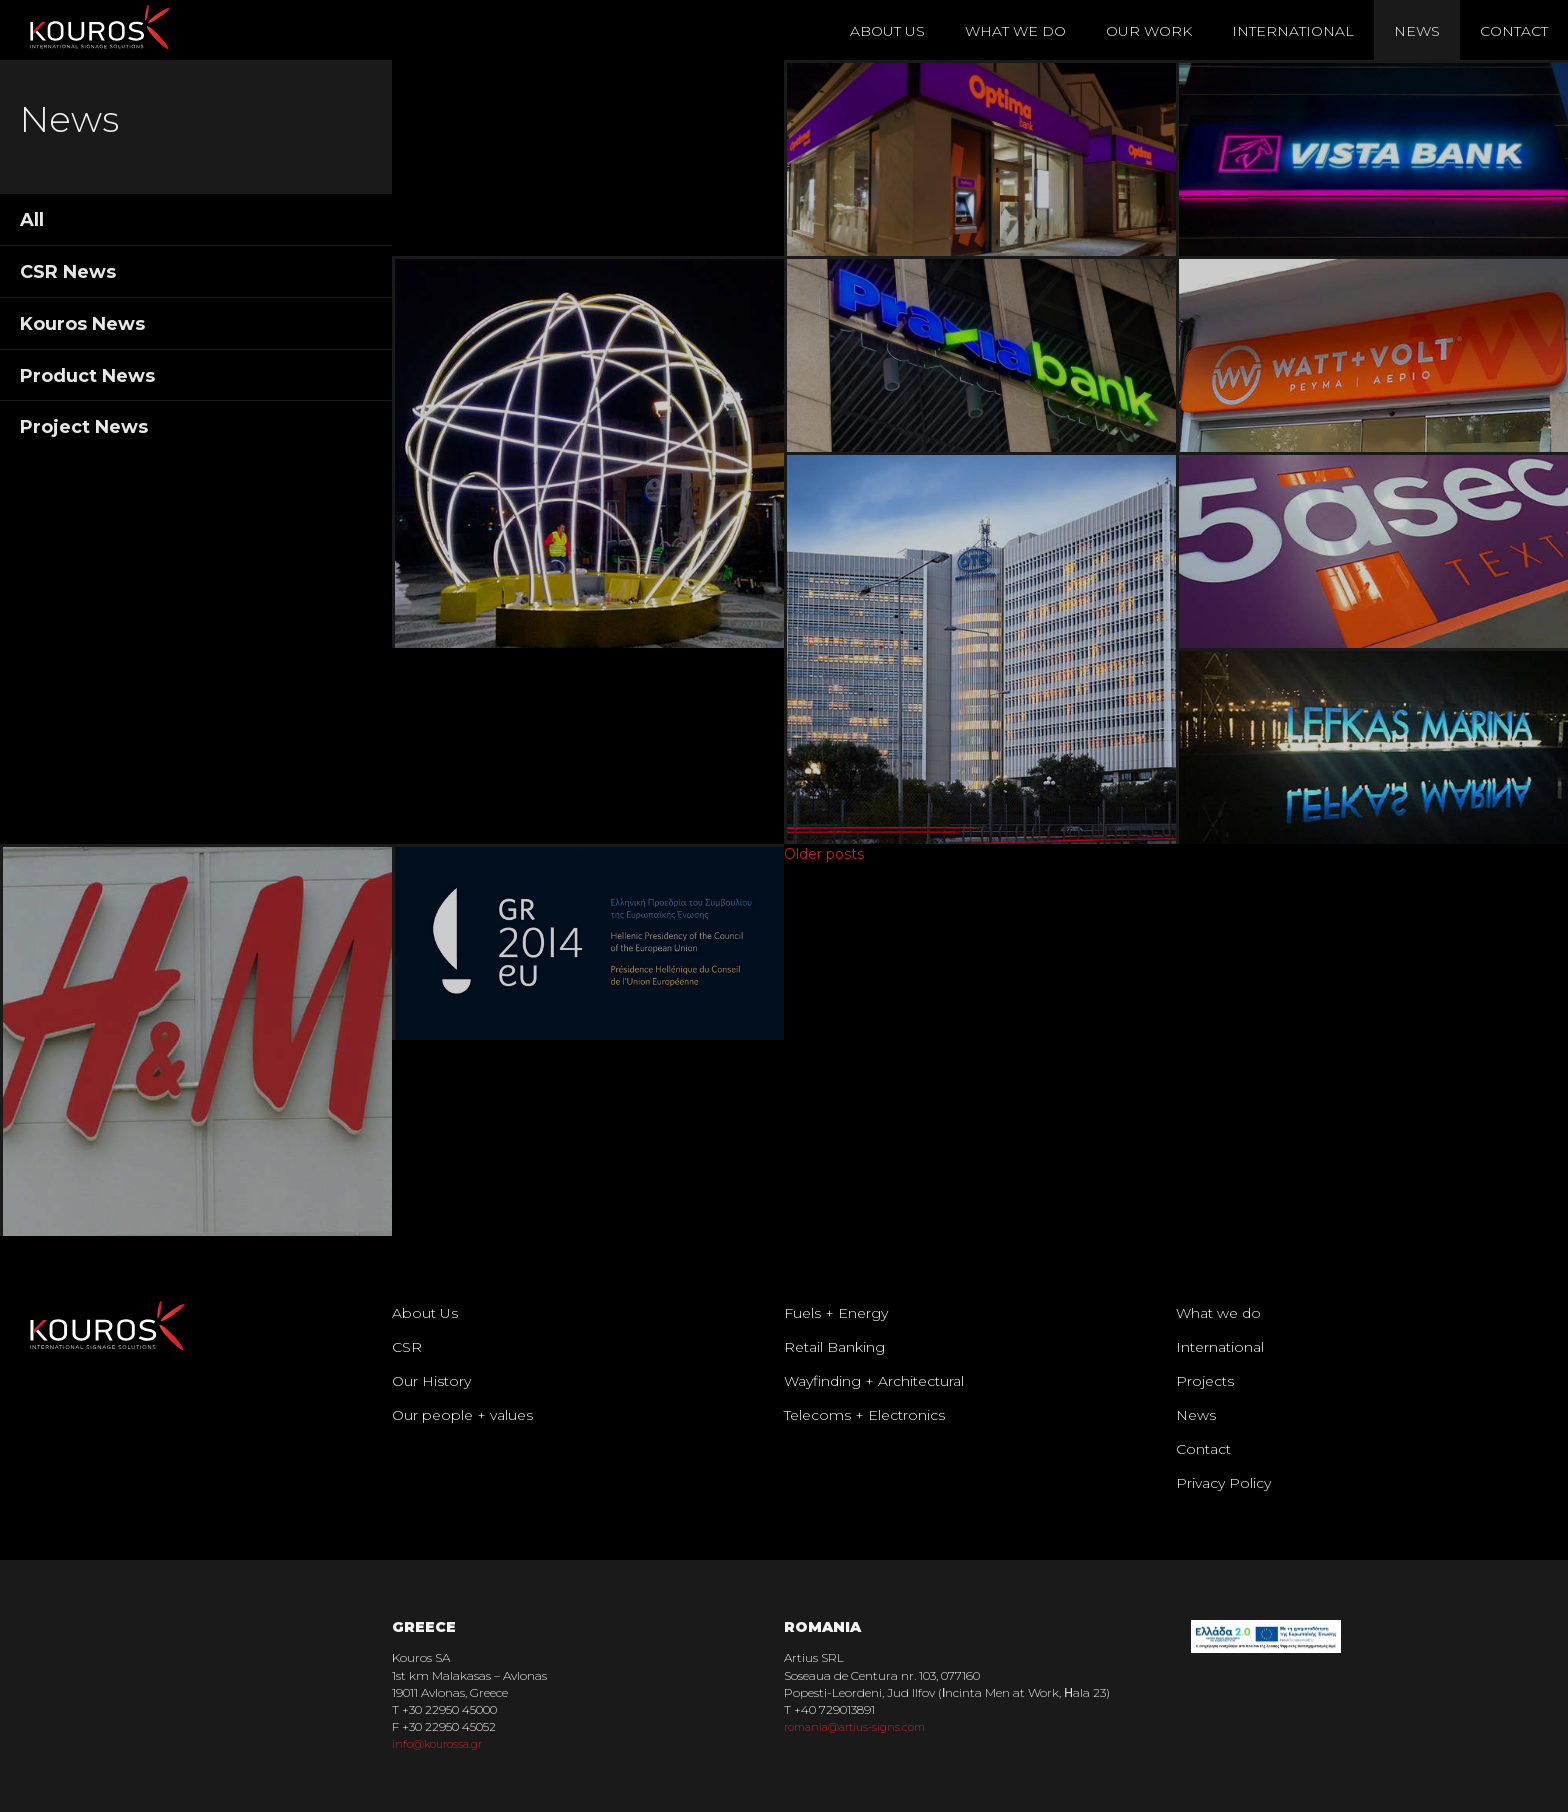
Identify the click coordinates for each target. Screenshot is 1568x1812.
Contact (1514, 31)
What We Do (1015, 31)
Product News (87, 376)
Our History (431, 1381)
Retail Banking (834, 1347)
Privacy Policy (1223, 1483)
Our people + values (462, 1415)
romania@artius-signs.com (862, 1726)
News (1417, 31)
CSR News (68, 272)
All (32, 220)
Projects (1205, 1381)
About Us (887, 31)
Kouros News (82, 324)
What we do (1218, 1313)
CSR (407, 1347)
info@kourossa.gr (442, 1743)
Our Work (1149, 31)
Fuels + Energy (836, 1313)
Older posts (824, 854)
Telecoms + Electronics (864, 1415)
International (1293, 31)
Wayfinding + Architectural (874, 1381)
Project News (84, 427)
